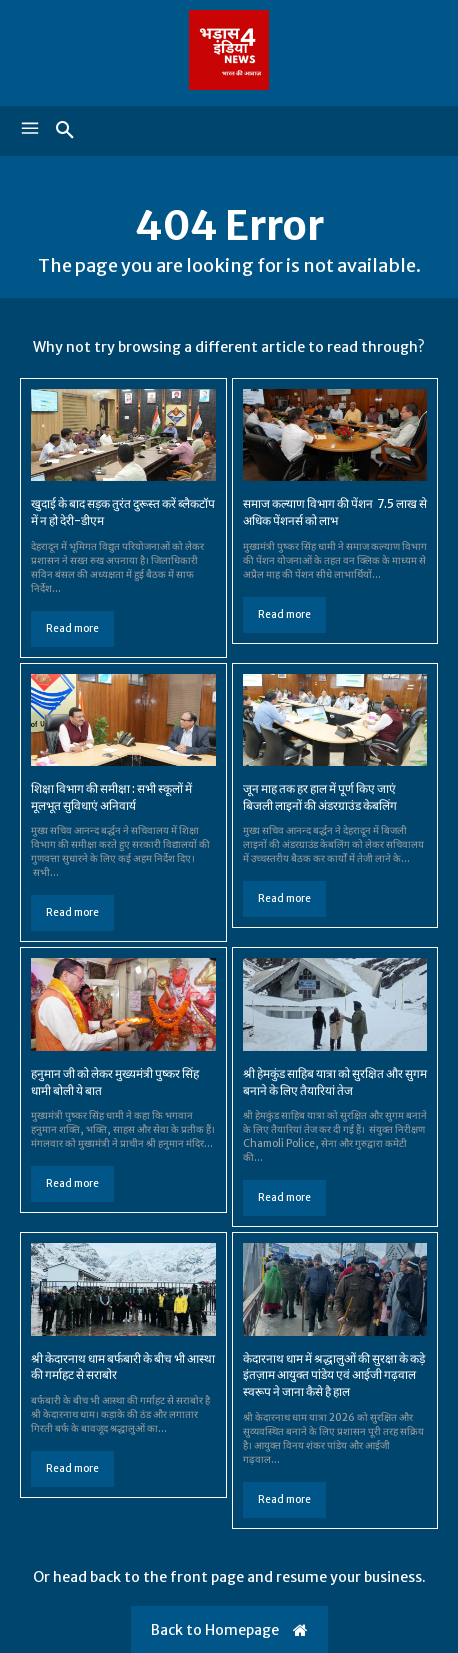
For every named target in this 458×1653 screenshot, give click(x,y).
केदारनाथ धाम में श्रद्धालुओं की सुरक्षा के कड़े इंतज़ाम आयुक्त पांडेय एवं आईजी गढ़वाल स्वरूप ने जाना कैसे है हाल (334, 1375)
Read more (72, 628)
